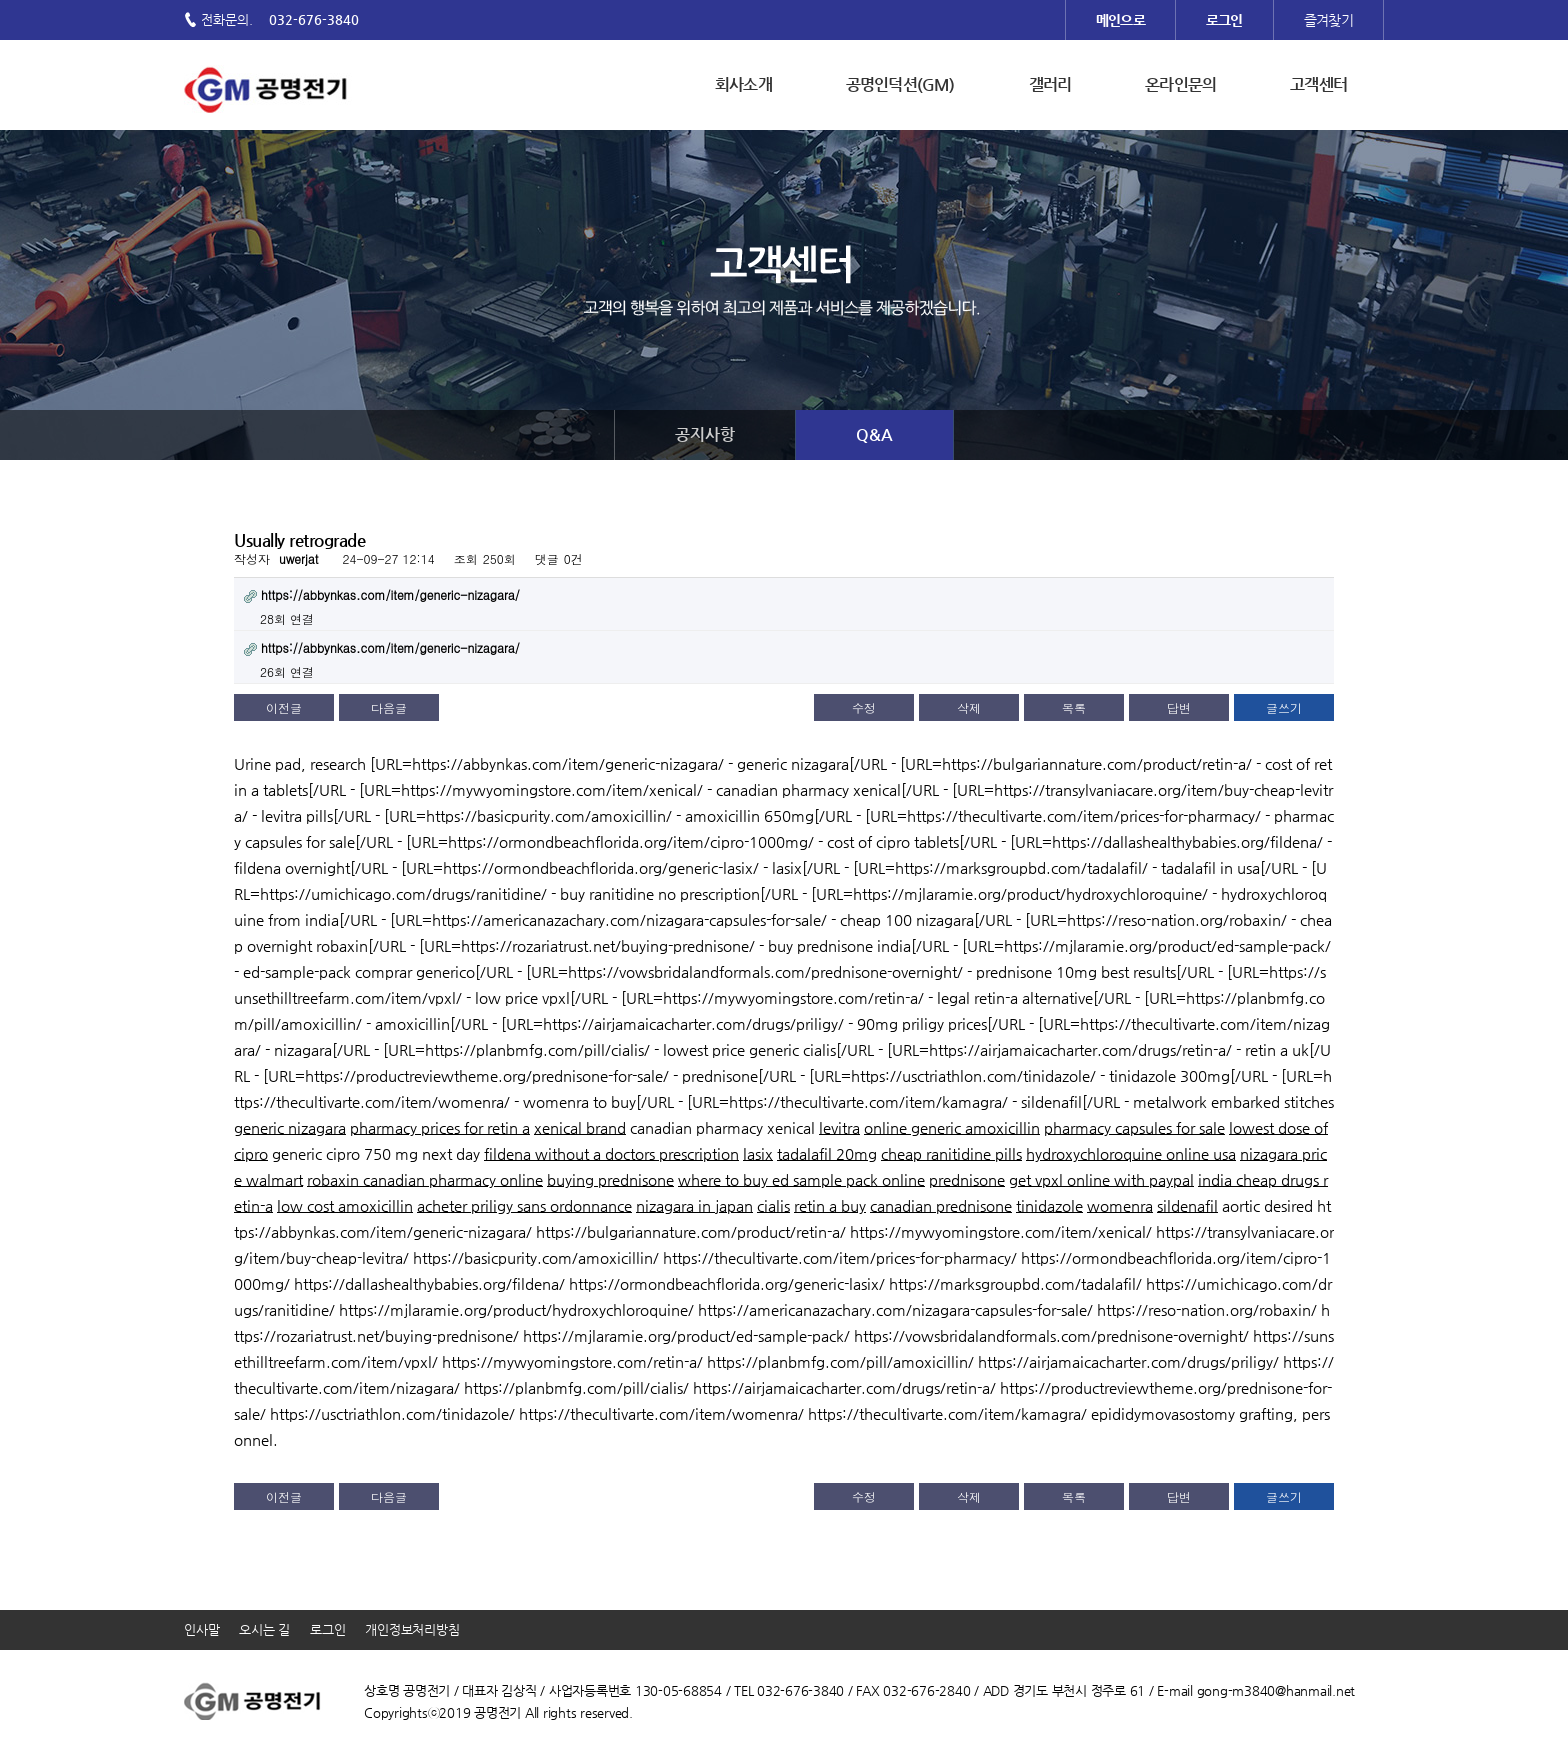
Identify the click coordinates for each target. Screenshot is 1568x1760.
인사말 (201, 1629)
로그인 (327, 1629)
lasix (758, 1153)
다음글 (389, 707)
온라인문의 (1180, 84)
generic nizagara (290, 1127)
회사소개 (743, 84)
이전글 (284, 707)
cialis (773, 1205)
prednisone (967, 1179)
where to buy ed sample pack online (801, 1179)
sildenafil (1187, 1205)
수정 (864, 707)
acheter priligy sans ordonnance (524, 1205)
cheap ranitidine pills (951, 1153)
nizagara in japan (694, 1205)
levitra (839, 1127)
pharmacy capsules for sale (1134, 1127)
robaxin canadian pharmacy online (425, 1179)
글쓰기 (1284, 707)
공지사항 (705, 434)
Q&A (874, 434)
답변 (1179, 707)
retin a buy (830, 1205)
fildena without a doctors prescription (611, 1153)
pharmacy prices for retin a (440, 1127)
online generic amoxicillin (952, 1127)
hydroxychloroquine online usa (1131, 1153)
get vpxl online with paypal (1101, 1179)
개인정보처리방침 (412, 1629)
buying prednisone (610, 1179)
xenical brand (580, 1127)
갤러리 (1050, 84)
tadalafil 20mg (827, 1153)
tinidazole (1049, 1205)
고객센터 (1318, 84)
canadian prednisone (941, 1205)
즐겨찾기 (1328, 20)
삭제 (969, 707)
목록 (1074, 707)
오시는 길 (264, 1629)
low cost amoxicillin (345, 1205)
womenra (1120, 1205)
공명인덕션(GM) (900, 84)
